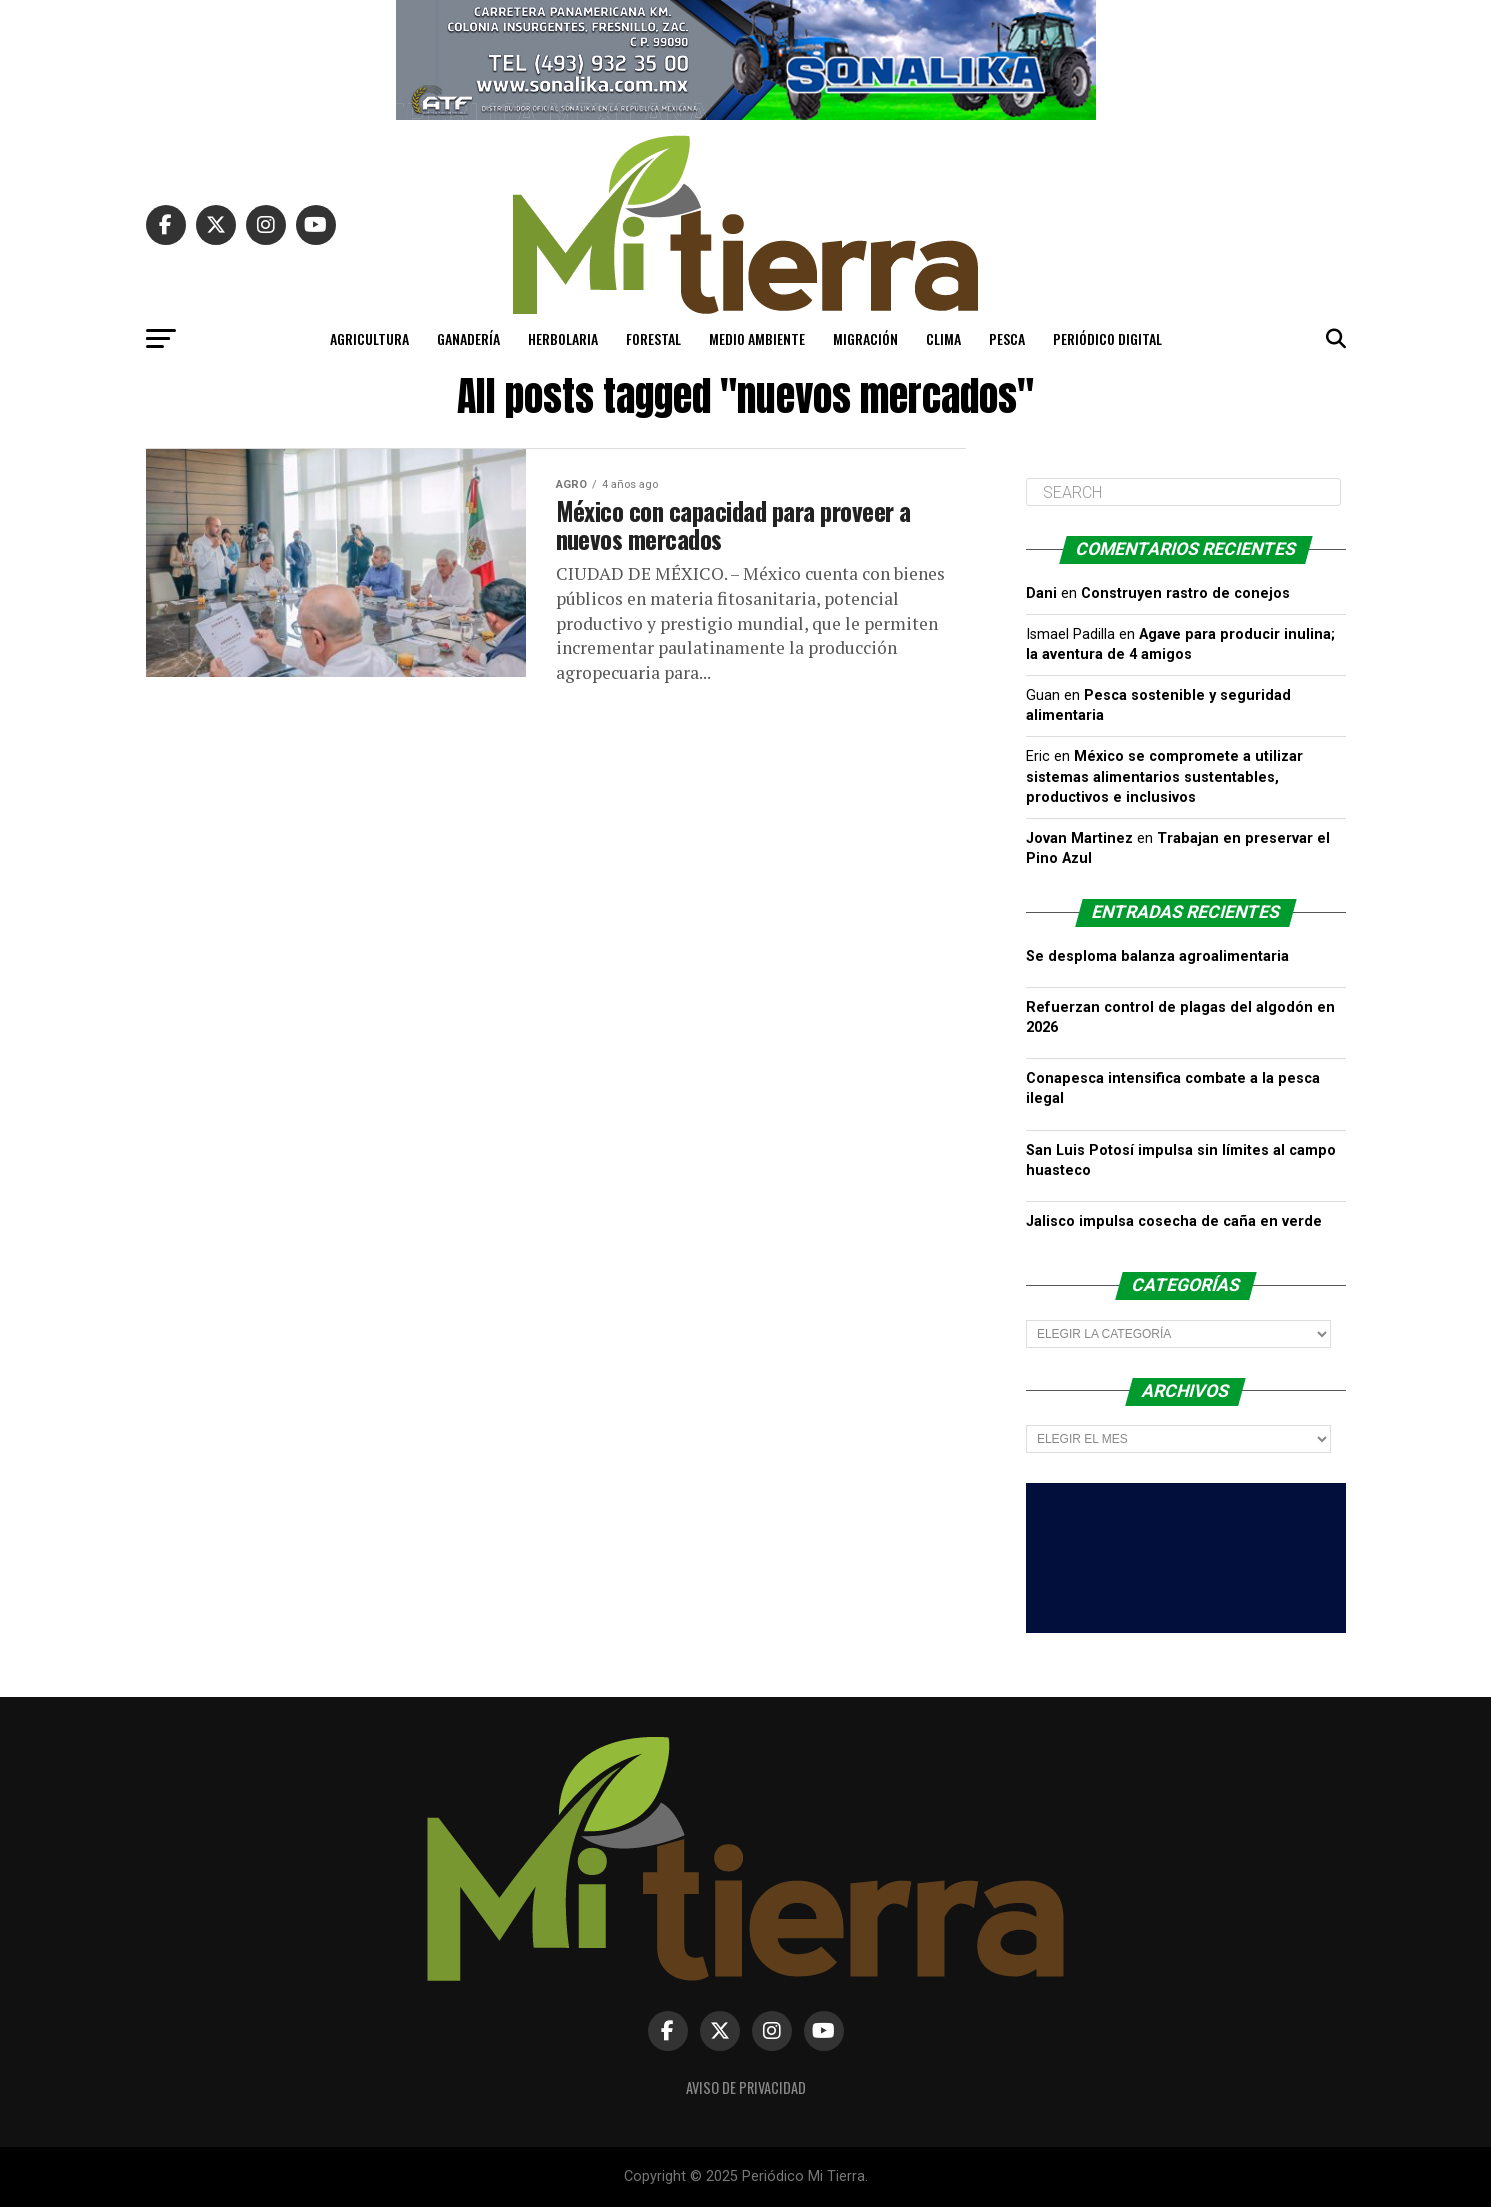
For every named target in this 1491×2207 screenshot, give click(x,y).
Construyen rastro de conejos (1185, 593)
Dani (1041, 593)
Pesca (1007, 338)
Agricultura (369, 338)
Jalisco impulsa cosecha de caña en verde (1174, 1221)
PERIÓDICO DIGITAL (1107, 338)
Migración (865, 338)
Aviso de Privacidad (746, 2087)
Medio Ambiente (757, 338)
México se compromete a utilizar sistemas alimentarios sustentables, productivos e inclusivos (1164, 776)
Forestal (653, 338)
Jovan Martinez (1079, 838)
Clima (943, 338)
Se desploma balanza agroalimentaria (1157, 956)
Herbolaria (563, 338)
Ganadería (468, 338)
